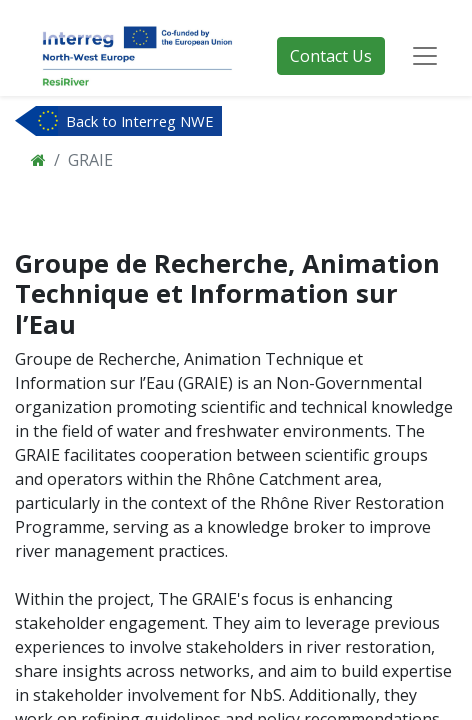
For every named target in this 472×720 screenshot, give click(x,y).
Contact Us (331, 56)
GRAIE (90, 160)
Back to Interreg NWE (140, 121)
